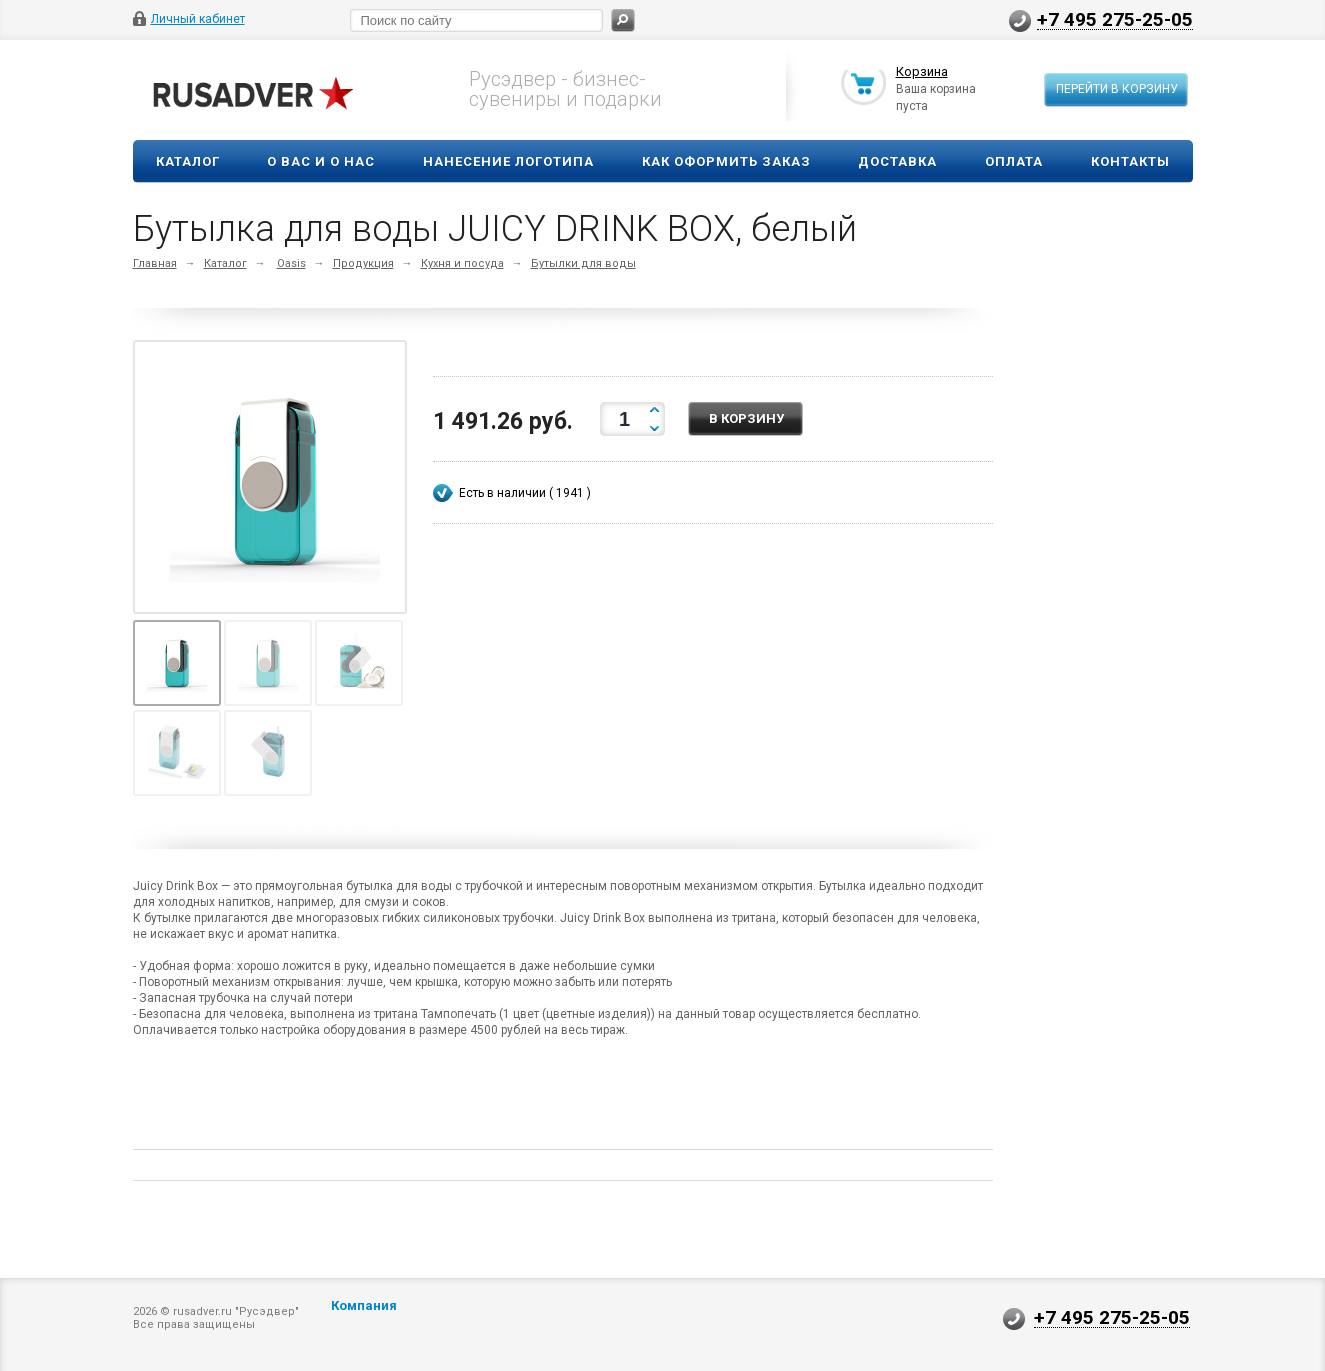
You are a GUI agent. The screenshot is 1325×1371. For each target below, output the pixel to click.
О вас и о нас (321, 161)
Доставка (897, 161)
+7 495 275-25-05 (1115, 19)
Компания (364, 1305)
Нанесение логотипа (508, 161)
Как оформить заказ (726, 161)
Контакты (1130, 161)
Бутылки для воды (583, 263)
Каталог (188, 161)
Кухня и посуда (462, 263)
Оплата (1014, 161)
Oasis (291, 263)
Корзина (922, 73)
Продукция (363, 263)
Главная (155, 263)
